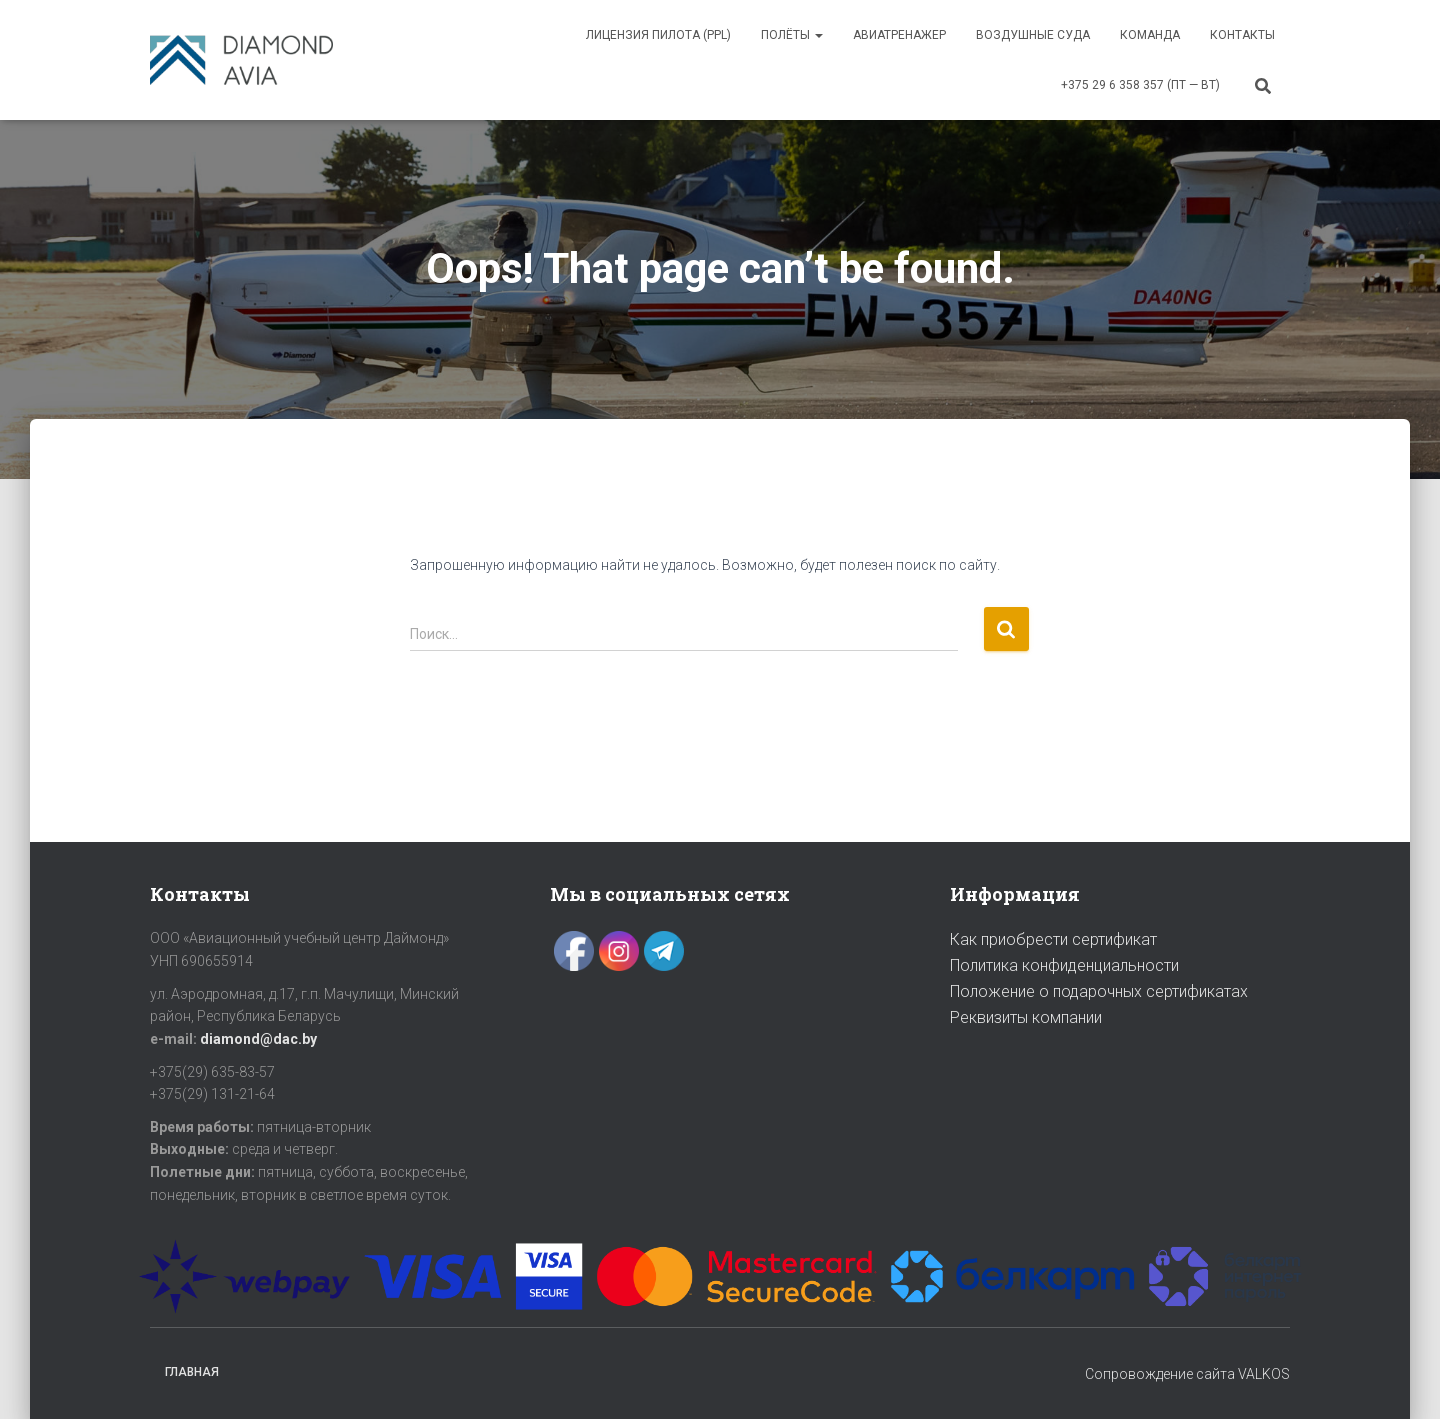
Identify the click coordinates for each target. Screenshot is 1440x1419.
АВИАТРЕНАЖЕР (899, 35)
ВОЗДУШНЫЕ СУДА (1033, 35)
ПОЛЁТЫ (792, 35)
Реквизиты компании (1026, 1017)
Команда (1150, 35)
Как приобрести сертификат (1053, 939)
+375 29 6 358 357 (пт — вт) (1140, 85)
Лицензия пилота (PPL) (658, 35)
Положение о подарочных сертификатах (1099, 991)
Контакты (1242, 35)
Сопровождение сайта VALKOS (1187, 1374)
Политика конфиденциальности (1064, 965)
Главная (192, 1372)
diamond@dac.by (258, 1039)
